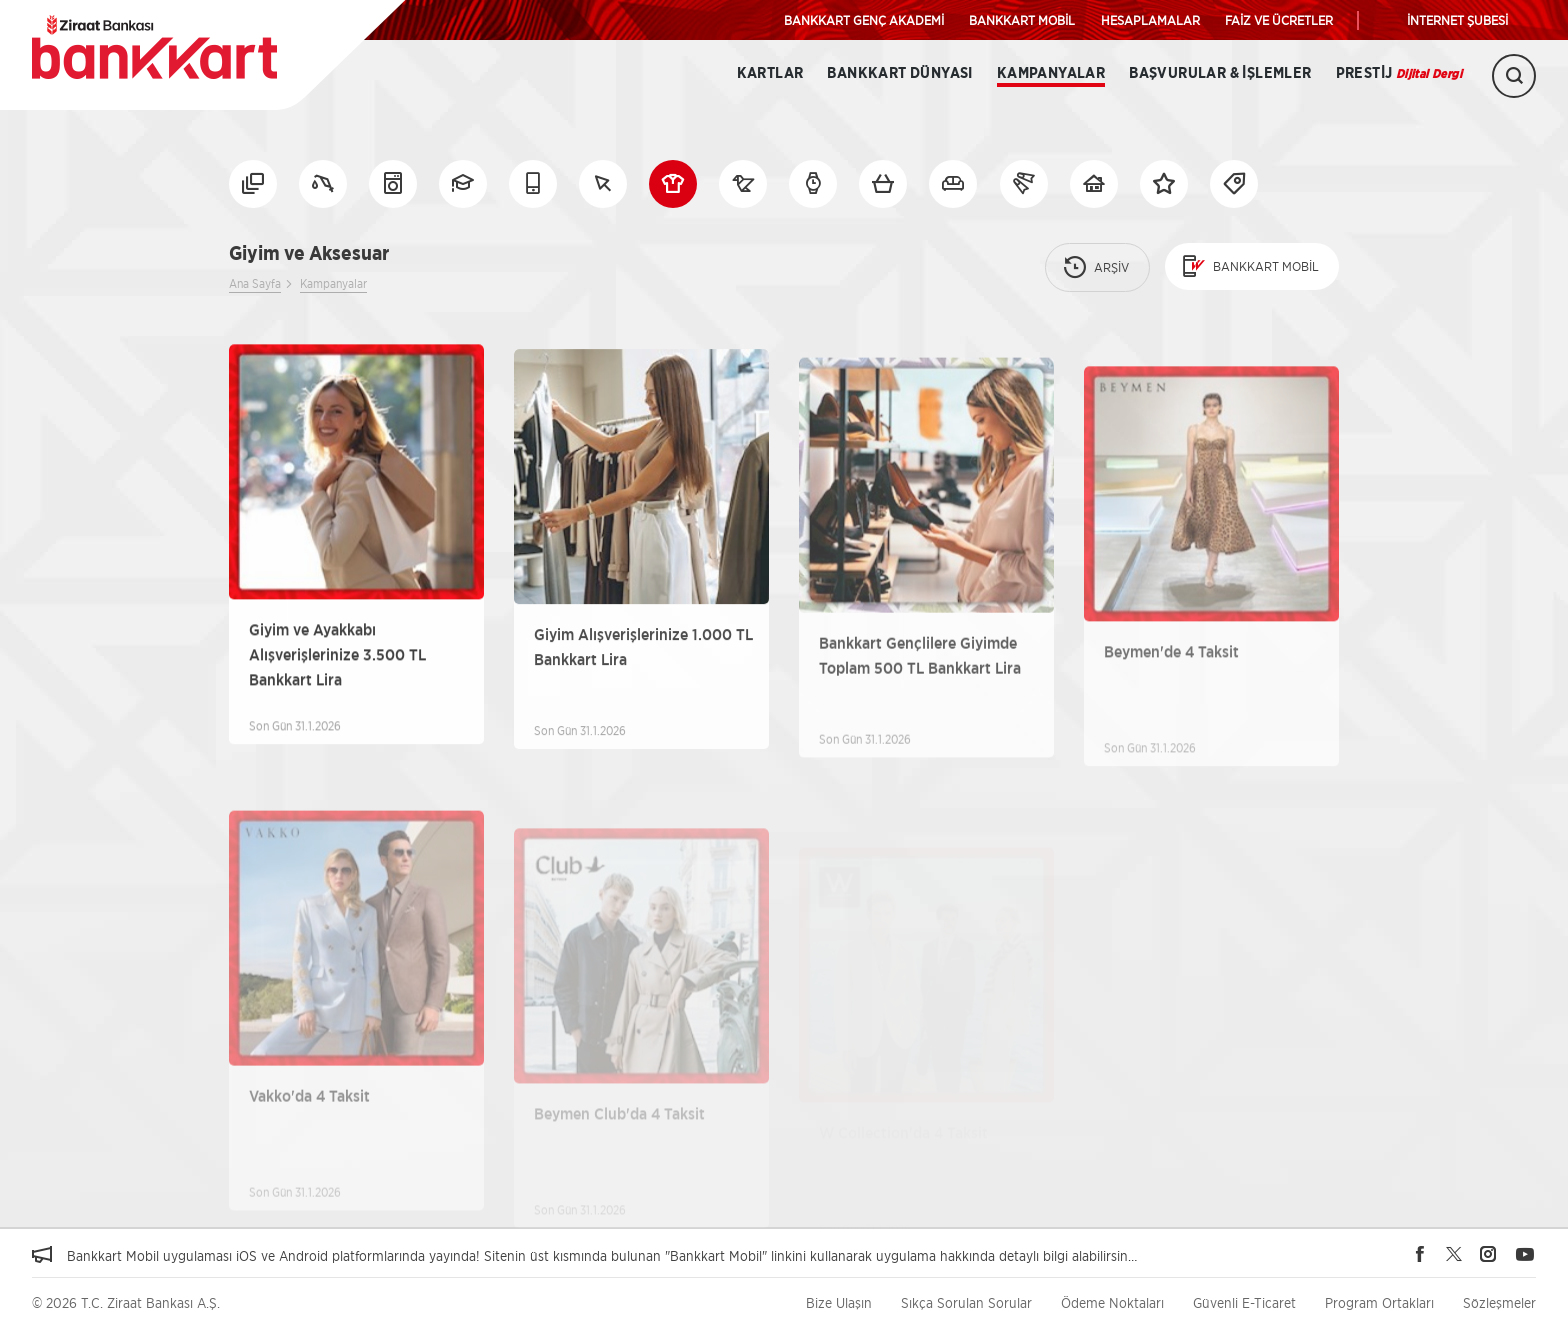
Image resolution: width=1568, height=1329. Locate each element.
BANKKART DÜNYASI (899, 73)
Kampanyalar (1051, 73)
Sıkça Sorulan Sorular (966, 1302)
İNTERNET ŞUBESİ (1457, 20)
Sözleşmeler (1499, 1302)
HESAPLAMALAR (1150, 20)
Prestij (1399, 73)
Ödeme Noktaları (1112, 1302)
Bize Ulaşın (839, 1302)
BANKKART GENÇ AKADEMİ (864, 20)
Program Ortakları (1379, 1302)
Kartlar (770, 73)
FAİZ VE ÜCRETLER (1279, 20)
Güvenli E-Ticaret (1244, 1302)
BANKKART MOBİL (1022, 20)
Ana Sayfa (255, 283)
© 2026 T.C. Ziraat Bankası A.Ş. (126, 1302)
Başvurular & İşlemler (1220, 73)
